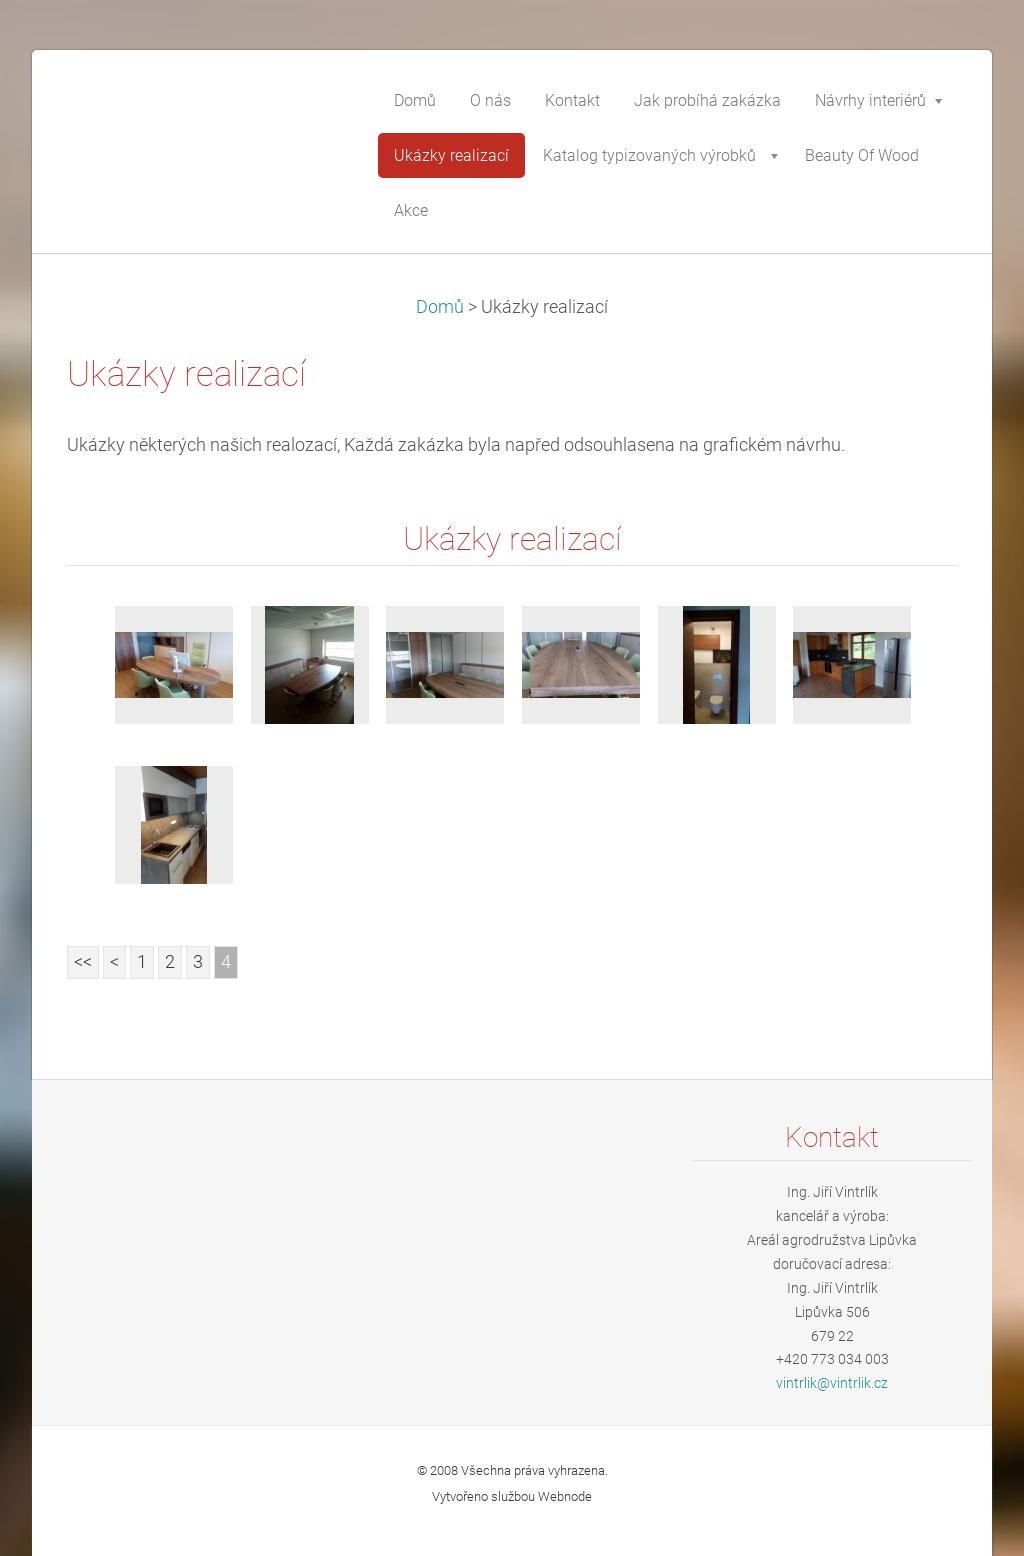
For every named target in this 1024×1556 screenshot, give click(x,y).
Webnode (565, 1496)
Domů (440, 307)
